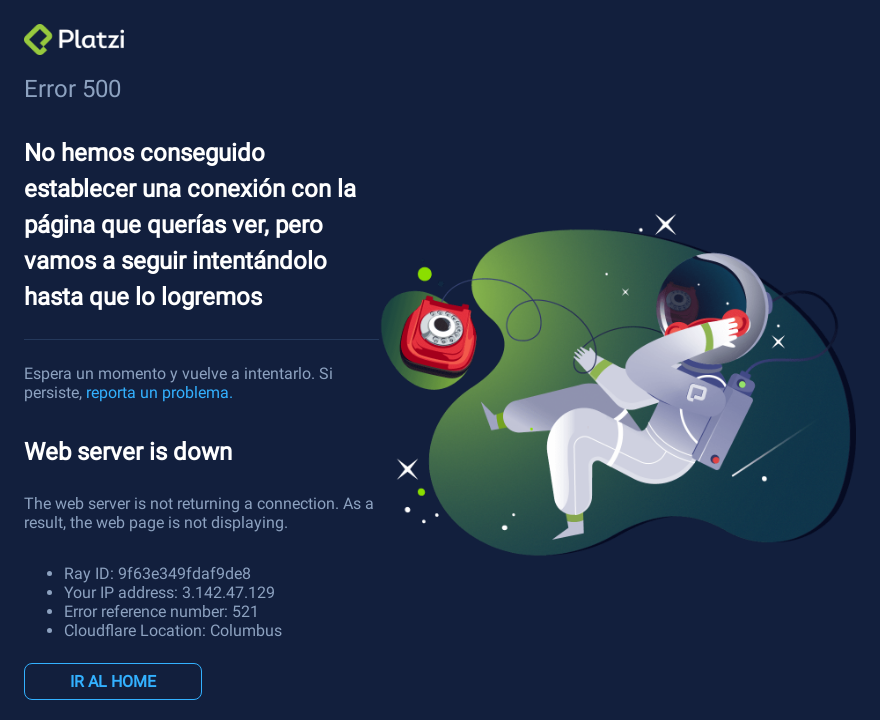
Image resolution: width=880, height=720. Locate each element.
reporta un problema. (159, 392)
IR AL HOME (113, 681)
